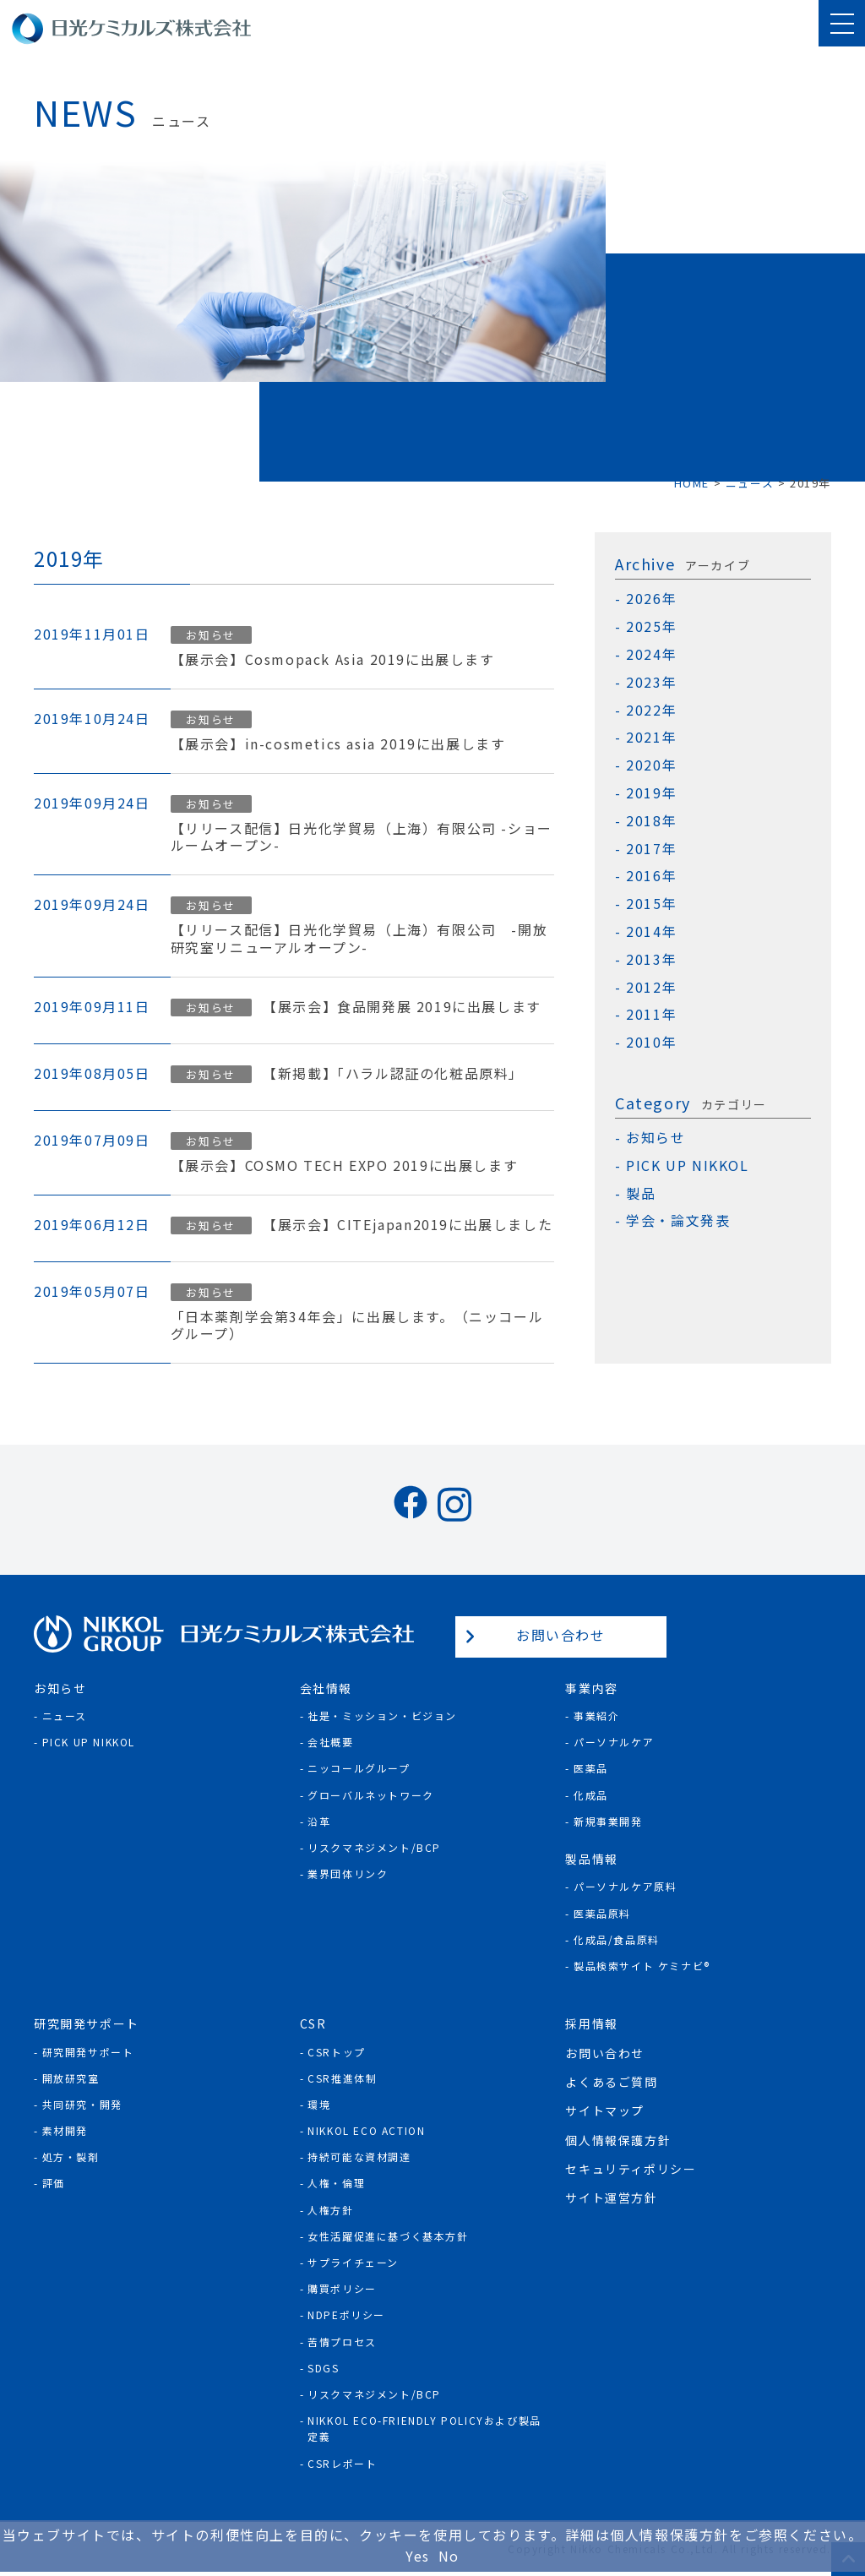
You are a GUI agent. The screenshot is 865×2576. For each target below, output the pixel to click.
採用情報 (591, 2023)
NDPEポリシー (346, 2314)
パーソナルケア (614, 1742)
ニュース (64, 1715)
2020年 (651, 765)
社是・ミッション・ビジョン (382, 1715)
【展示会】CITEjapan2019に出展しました (407, 1225)
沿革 (318, 1821)
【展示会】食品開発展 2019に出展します (402, 1007)
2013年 (651, 959)
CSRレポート (342, 2463)
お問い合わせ (561, 1635)
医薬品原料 (602, 1913)
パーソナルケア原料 (625, 1886)
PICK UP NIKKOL (687, 1165)
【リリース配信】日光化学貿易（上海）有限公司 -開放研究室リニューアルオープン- (359, 938)
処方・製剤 (71, 2156)
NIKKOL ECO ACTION (366, 2130)
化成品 (591, 1795)
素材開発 (65, 2130)
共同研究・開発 (82, 2104)
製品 (641, 1193)
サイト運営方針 (611, 2197)
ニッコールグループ (358, 1768)
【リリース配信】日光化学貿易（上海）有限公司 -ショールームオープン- (361, 837)
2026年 (651, 598)
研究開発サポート (88, 2052)
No (449, 2556)
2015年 (651, 903)
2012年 (651, 987)
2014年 (651, 931)
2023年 (651, 682)
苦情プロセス (342, 2341)
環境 (318, 2104)
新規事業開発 (608, 1821)
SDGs (323, 2368)
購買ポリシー (342, 2288)
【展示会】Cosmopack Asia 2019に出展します (333, 659)
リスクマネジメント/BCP (374, 1847)
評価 (53, 2183)
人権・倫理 (336, 2183)
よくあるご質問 (611, 2081)
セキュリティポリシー (630, 2168)
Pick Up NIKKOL (88, 1742)
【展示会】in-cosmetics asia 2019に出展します (338, 744)
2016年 (651, 876)
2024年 (651, 654)
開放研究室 (71, 2078)
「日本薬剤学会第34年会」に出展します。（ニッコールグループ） (357, 1325)
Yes (417, 2556)
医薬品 (591, 1768)
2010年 (651, 1042)
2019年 (651, 793)
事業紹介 (596, 1715)
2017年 (651, 849)
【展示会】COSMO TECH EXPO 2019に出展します (345, 1165)
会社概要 (330, 1742)
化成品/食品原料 (617, 1939)
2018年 (651, 821)
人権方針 (330, 2210)
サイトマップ (605, 2110)
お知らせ (210, 635)
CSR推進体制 (342, 2078)
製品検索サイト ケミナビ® (642, 1965)
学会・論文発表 (678, 1220)
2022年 (651, 710)
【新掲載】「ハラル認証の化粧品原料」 (393, 1073)
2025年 (651, 626)
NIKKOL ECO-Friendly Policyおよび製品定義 (424, 2428)
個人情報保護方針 (618, 2140)
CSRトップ (336, 2052)
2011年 (651, 1014)
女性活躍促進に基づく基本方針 (387, 2236)
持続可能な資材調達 (359, 2156)
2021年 (651, 737)
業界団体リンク (347, 1873)
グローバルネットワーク (370, 1795)
